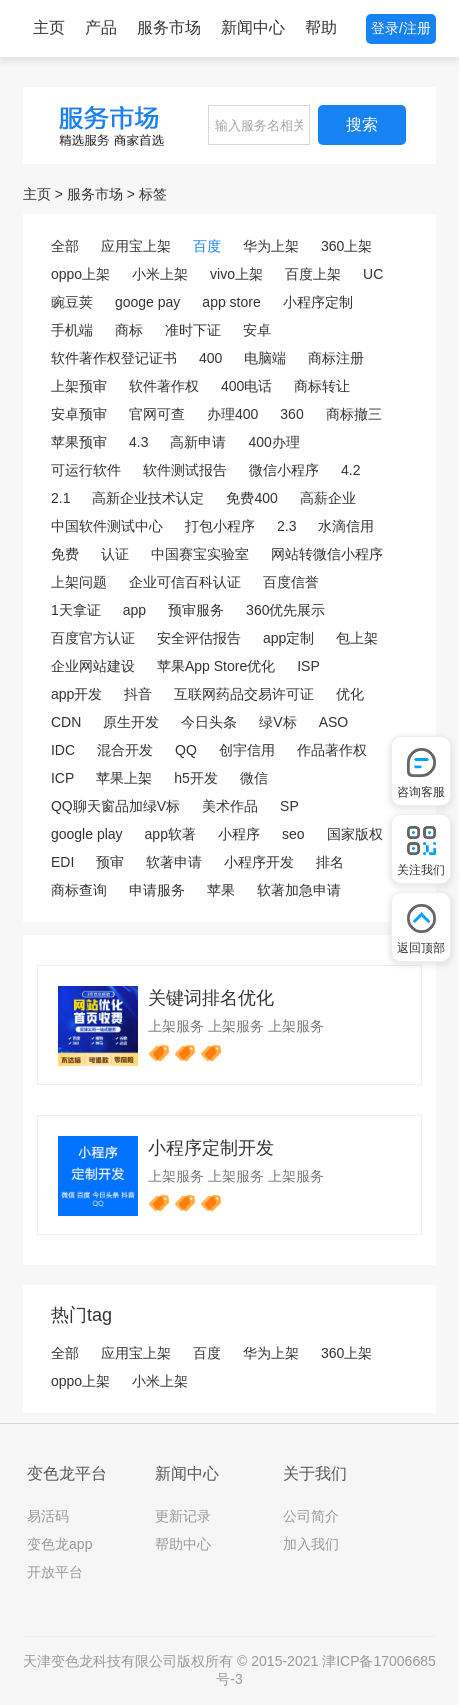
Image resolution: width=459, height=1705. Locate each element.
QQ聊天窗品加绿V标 (115, 806)
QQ (186, 750)
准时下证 (193, 330)
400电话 (246, 386)
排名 (330, 862)
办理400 (232, 414)
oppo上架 (80, 274)
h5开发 (196, 778)
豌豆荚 (72, 302)
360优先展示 (285, 610)
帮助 (321, 27)
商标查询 (79, 890)
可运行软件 (86, 470)
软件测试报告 (185, 470)
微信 (254, 778)
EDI (62, 862)
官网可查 (157, 414)
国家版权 (355, 834)
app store (231, 302)
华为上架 (271, 246)
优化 (350, 694)
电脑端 (265, 358)
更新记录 (183, 1516)
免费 (65, 554)
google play (87, 834)
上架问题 (79, 582)
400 (210, 358)
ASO (334, 722)
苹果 (221, 890)
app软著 (170, 834)
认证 (115, 554)
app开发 (76, 694)
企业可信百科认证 (185, 582)
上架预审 (79, 386)
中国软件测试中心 (107, 526)
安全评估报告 (199, 638)
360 (291, 414)
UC (373, 274)
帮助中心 (183, 1544)
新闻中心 (253, 27)
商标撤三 (354, 414)
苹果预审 (79, 442)
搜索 (362, 124)
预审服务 (196, 610)
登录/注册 (401, 28)
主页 (49, 27)
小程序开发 (259, 862)
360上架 (346, 246)
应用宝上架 (136, 246)
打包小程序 (220, 526)
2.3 (286, 526)
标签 (153, 194)
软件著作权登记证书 (114, 358)
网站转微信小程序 (327, 554)
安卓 (257, 330)
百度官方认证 (93, 638)
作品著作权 (332, 750)
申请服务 (157, 890)
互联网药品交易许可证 (244, 694)
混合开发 (125, 750)
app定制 (288, 638)
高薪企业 (328, 498)
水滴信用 (346, 526)
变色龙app (59, 1544)
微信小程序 (284, 470)
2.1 (60, 498)
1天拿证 (76, 610)
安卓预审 (79, 414)
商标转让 (322, 386)
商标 (129, 330)
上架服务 (176, 1026)
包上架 (357, 638)
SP (289, 806)
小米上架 (160, 274)
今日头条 (209, 722)
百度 (207, 246)
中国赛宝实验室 (200, 554)
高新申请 (198, 442)
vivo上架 (236, 274)
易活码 (48, 1516)
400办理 (273, 442)
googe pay (147, 302)
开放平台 (55, 1572)
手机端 (72, 330)
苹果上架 (124, 778)
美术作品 (230, 806)
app (134, 610)
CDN (66, 722)
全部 (65, 246)
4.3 (138, 442)
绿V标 (277, 722)
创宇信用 (247, 750)
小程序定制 (318, 302)
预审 (110, 862)
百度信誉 (291, 582)
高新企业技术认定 (148, 498)
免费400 (251, 498)
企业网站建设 (93, 666)
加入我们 (311, 1544)
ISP (308, 666)
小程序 (239, 834)
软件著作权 (164, 386)
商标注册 (336, 358)
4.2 (350, 470)
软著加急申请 (299, 890)
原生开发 (131, 722)
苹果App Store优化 (216, 666)
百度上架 (313, 274)
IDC (63, 750)
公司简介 (311, 1516)
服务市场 (169, 27)
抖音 (138, 694)
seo (293, 834)
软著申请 (174, 862)
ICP (62, 778)
